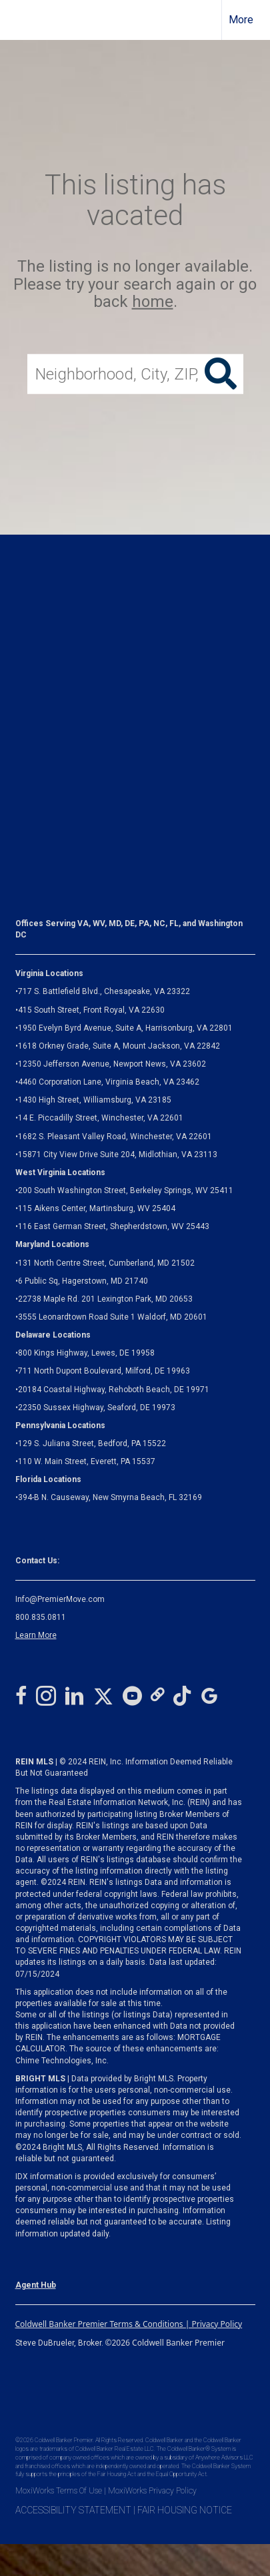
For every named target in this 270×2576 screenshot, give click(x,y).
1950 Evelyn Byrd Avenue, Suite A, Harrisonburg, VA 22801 (125, 1028)
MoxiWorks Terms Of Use (58, 2490)
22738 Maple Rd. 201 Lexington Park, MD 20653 (105, 1299)
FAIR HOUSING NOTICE (184, 2510)
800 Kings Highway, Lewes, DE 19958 (86, 1353)
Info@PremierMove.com (60, 1599)
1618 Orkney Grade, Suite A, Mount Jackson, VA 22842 (119, 1046)
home (152, 301)
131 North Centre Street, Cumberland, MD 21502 (106, 1263)
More (241, 19)
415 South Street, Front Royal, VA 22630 (91, 1010)
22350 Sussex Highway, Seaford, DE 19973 (96, 1407)
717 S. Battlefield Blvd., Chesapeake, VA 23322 (104, 991)
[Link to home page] (22, 20)
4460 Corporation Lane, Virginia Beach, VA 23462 (108, 1082)
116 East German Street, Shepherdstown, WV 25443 (113, 1226)
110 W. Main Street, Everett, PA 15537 (86, 1461)
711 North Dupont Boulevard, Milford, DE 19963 (104, 1371)
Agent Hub (35, 2285)
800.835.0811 (40, 1617)
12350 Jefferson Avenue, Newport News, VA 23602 (112, 1064)
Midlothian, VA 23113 (116, 1154)
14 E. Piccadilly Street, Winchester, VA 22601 (100, 1118)
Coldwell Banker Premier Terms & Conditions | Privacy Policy (129, 2324)
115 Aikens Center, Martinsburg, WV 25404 (96, 1208)
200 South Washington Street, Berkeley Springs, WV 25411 (125, 1190)
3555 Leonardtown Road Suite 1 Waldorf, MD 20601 (112, 1317)
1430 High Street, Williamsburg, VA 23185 (94, 1100)
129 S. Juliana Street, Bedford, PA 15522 (92, 1443)
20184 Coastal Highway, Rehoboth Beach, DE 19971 (113, 1389)
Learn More (36, 1635)
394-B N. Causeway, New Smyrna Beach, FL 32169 (110, 1497)
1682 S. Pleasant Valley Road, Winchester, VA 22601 (115, 1136)
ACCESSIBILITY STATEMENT (73, 2510)
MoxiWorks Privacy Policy (152, 2490)
